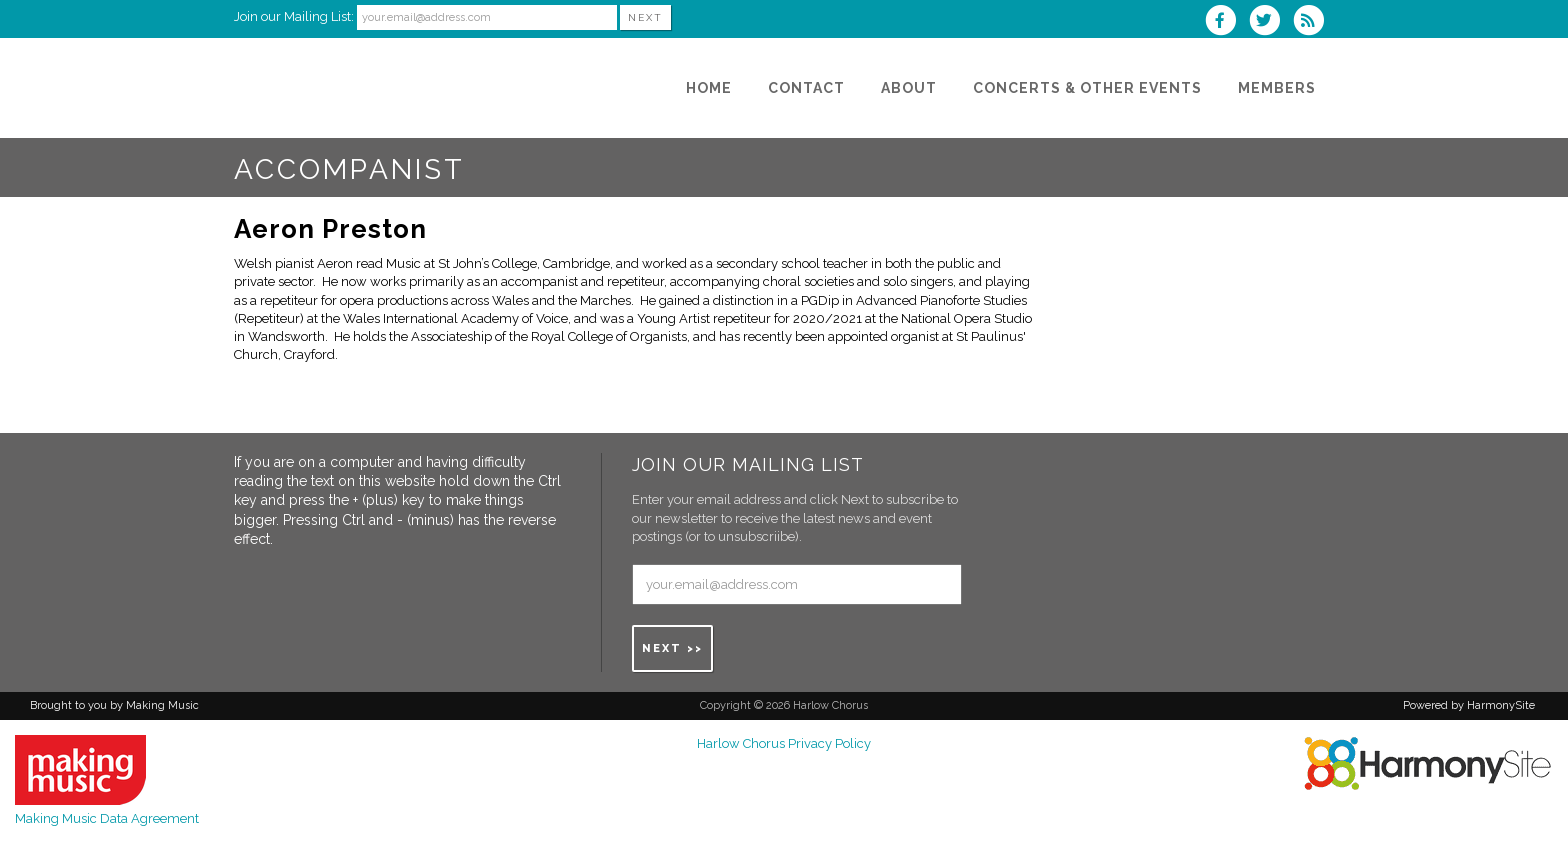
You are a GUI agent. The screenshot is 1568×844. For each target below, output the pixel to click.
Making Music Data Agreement (107, 818)
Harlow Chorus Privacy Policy (784, 743)
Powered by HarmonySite (1469, 705)
